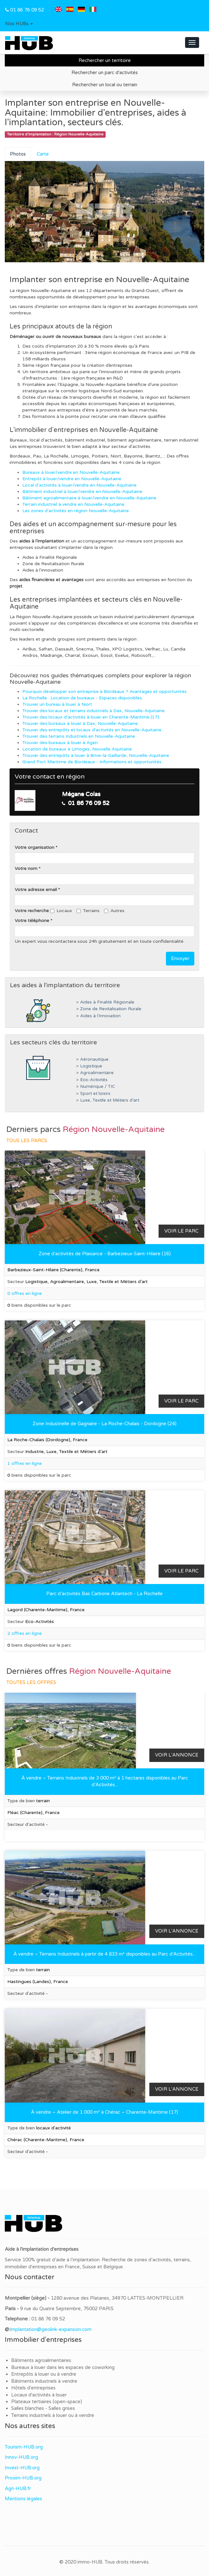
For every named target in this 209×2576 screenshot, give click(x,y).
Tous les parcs (26, 1140)
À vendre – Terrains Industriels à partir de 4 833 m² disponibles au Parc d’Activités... (104, 1954)
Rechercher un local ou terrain (104, 85)
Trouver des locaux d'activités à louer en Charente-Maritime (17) (90, 717)
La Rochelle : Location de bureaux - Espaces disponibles (82, 698)
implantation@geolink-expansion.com (51, 2329)
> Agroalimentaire (95, 1072)
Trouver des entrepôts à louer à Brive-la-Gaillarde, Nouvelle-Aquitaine (95, 755)
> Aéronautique (92, 1059)
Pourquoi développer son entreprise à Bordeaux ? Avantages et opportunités (104, 691)
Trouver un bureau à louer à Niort (57, 704)
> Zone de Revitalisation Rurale (108, 1008)
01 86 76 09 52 (27, 10)
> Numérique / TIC (95, 1086)
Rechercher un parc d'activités (104, 72)
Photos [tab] (18, 154)
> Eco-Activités (92, 1079)
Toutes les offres (31, 1682)
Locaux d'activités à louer (39, 2395)
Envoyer (180, 958)
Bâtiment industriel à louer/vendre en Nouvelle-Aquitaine (82, 491)
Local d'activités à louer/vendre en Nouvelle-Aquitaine (79, 485)
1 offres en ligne (24, 1463)
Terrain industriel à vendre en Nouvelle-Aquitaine (73, 504)
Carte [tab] (43, 154)
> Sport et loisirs (93, 1093)
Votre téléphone (32, 920)
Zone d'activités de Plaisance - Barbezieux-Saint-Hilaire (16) (105, 1254)
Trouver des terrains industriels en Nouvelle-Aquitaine (78, 736)
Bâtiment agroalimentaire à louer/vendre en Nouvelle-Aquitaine (89, 498)
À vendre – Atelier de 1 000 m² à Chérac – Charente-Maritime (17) (104, 2112)
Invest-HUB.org (22, 2468)
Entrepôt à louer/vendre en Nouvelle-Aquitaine (71, 478)
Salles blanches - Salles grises (43, 2408)
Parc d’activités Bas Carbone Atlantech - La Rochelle (104, 1593)
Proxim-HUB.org (23, 2478)
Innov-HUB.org (21, 2457)
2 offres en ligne (24, 1633)
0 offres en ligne (24, 1293)
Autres (114, 910)
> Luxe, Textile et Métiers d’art (107, 1100)
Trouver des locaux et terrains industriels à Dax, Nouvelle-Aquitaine (93, 710)
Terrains (88, 910)
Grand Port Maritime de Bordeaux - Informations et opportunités (91, 762)
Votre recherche (32, 910)
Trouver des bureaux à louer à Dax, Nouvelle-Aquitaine (80, 723)
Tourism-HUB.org (24, 2447)
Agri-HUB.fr (18, 2488)
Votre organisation (34, 847)
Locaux (61, 910)
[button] (19, 24)
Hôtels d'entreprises (33, 2388)
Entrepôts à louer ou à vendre (43, 2374)
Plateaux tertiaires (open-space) (46, 2401)
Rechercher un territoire (104, 60)
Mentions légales (23, 2499)
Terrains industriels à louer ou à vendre (52, 2415)
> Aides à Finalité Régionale (105, 1002)
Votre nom (26, 868)
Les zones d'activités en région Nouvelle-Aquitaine (75, 510)
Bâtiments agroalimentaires (41, 2360)
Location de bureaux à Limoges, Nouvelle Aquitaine (77, 749)
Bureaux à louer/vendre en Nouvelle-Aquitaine (71, 472)
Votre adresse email (36, 889)
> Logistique (89, 1066)
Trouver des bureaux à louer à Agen (60, 742)
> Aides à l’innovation (98, 1016)
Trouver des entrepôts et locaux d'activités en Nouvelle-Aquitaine (91, 730)
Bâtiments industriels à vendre (44, 2381)
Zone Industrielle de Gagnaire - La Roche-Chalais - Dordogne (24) (104, 1423)
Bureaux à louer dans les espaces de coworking (63, 2367)
